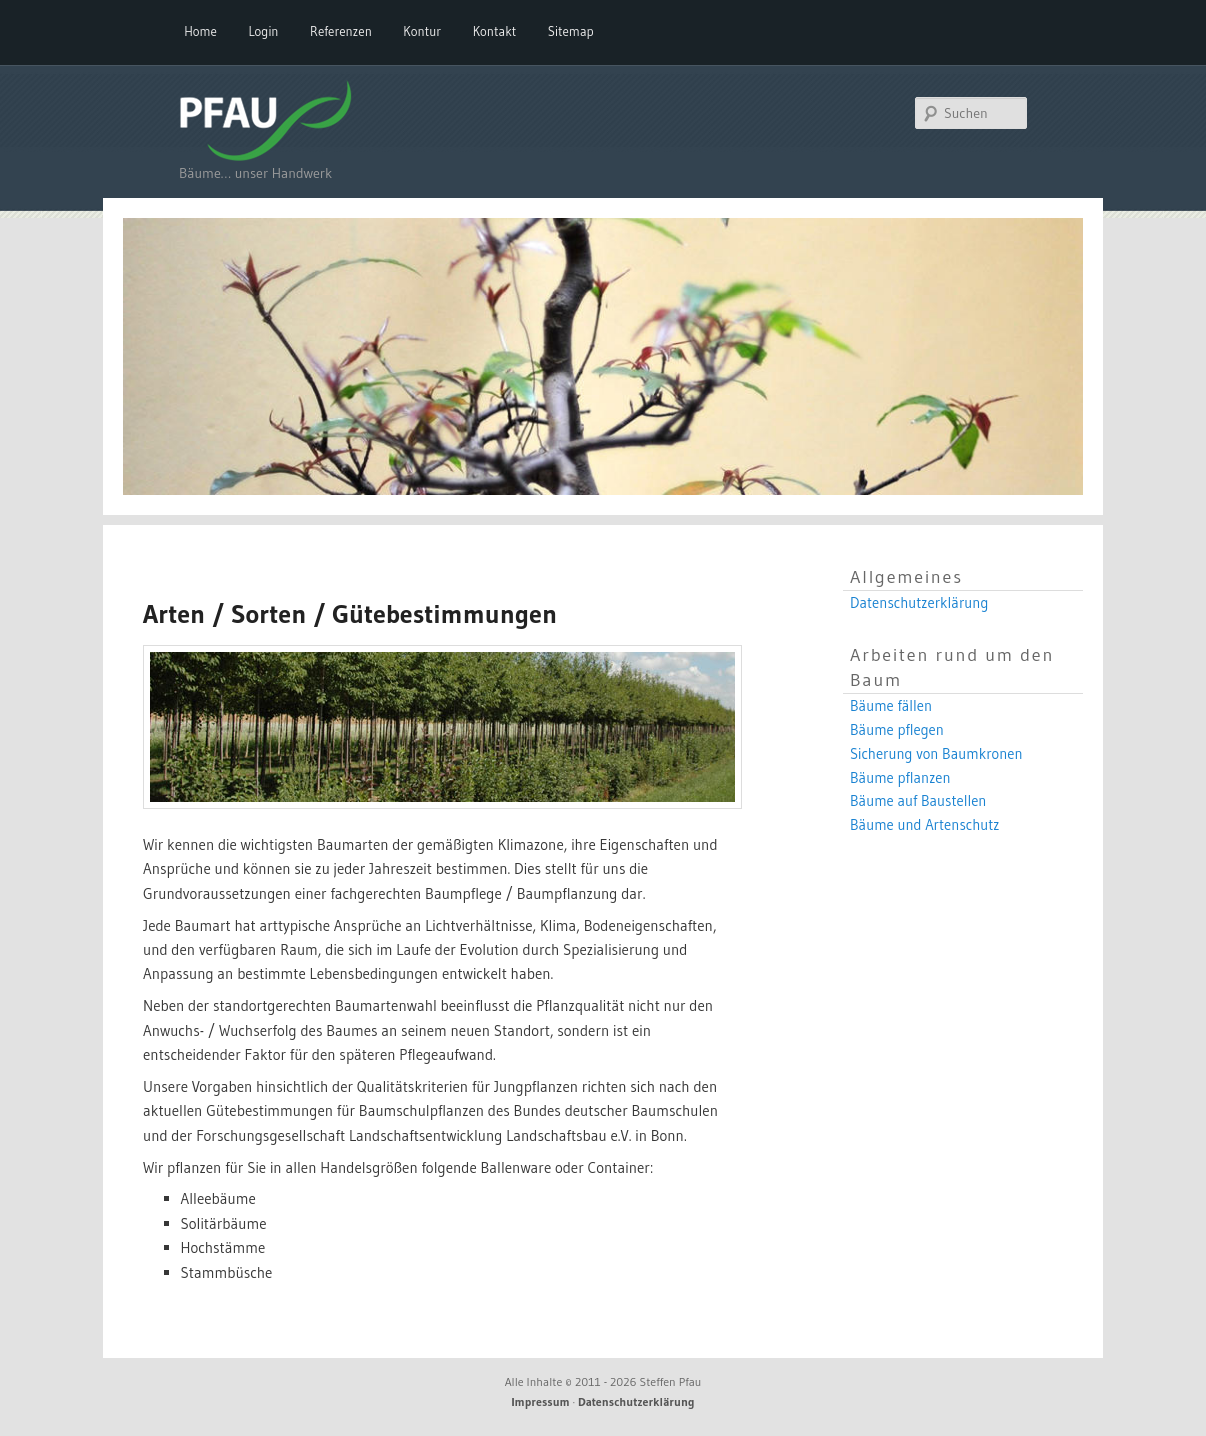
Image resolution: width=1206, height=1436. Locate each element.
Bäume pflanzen (900, 778)
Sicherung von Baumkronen (936, 754)
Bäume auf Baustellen (918, 801)
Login (263, 31)
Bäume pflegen (897, 730)
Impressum (541, 1401)
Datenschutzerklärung (919, 603)
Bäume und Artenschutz (925, 825)
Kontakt (495, 31)
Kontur (422, 31)
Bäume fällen (891, 706)
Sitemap (571, 31)
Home (200, 31)
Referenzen (341, 31)
